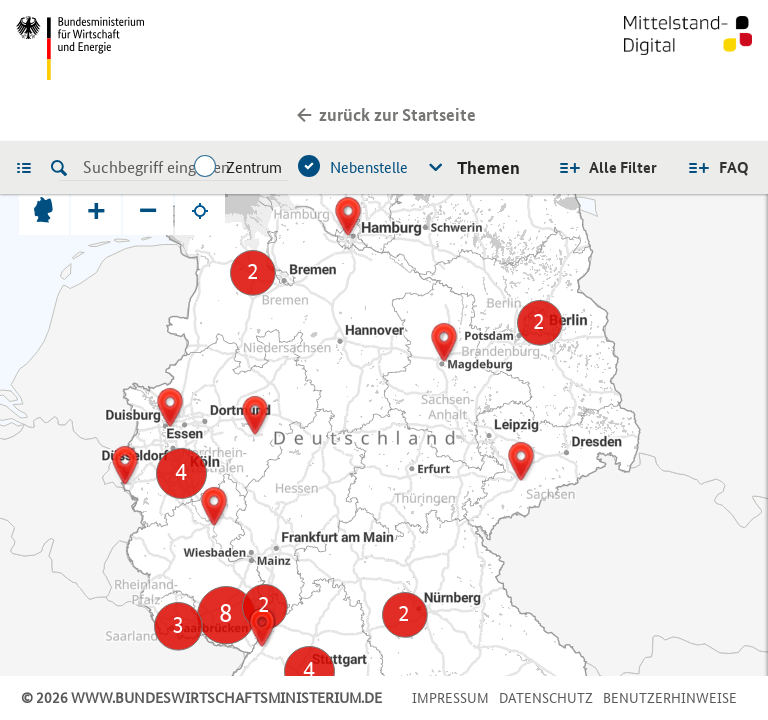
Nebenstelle (369, 167)
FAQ (734, 167)
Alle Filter (623, 167)
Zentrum (254, 167)
